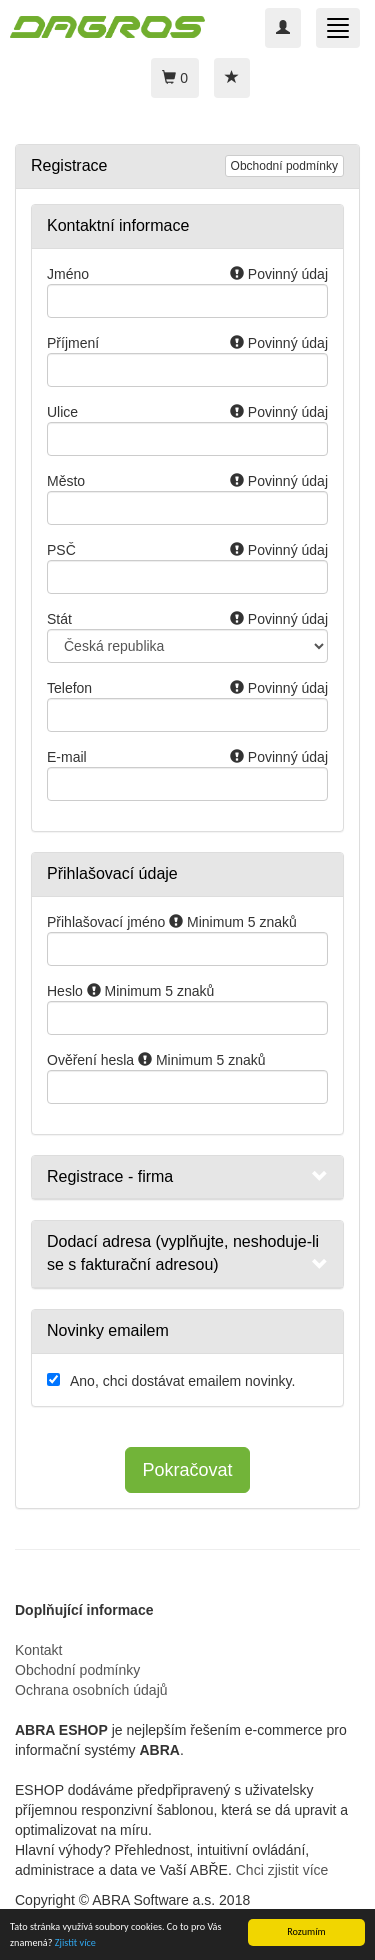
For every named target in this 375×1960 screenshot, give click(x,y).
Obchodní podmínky (284, 166)
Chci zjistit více (282, 1870)
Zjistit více (75, 1943)
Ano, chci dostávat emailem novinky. (182, 1381)
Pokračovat (187, 1470)
